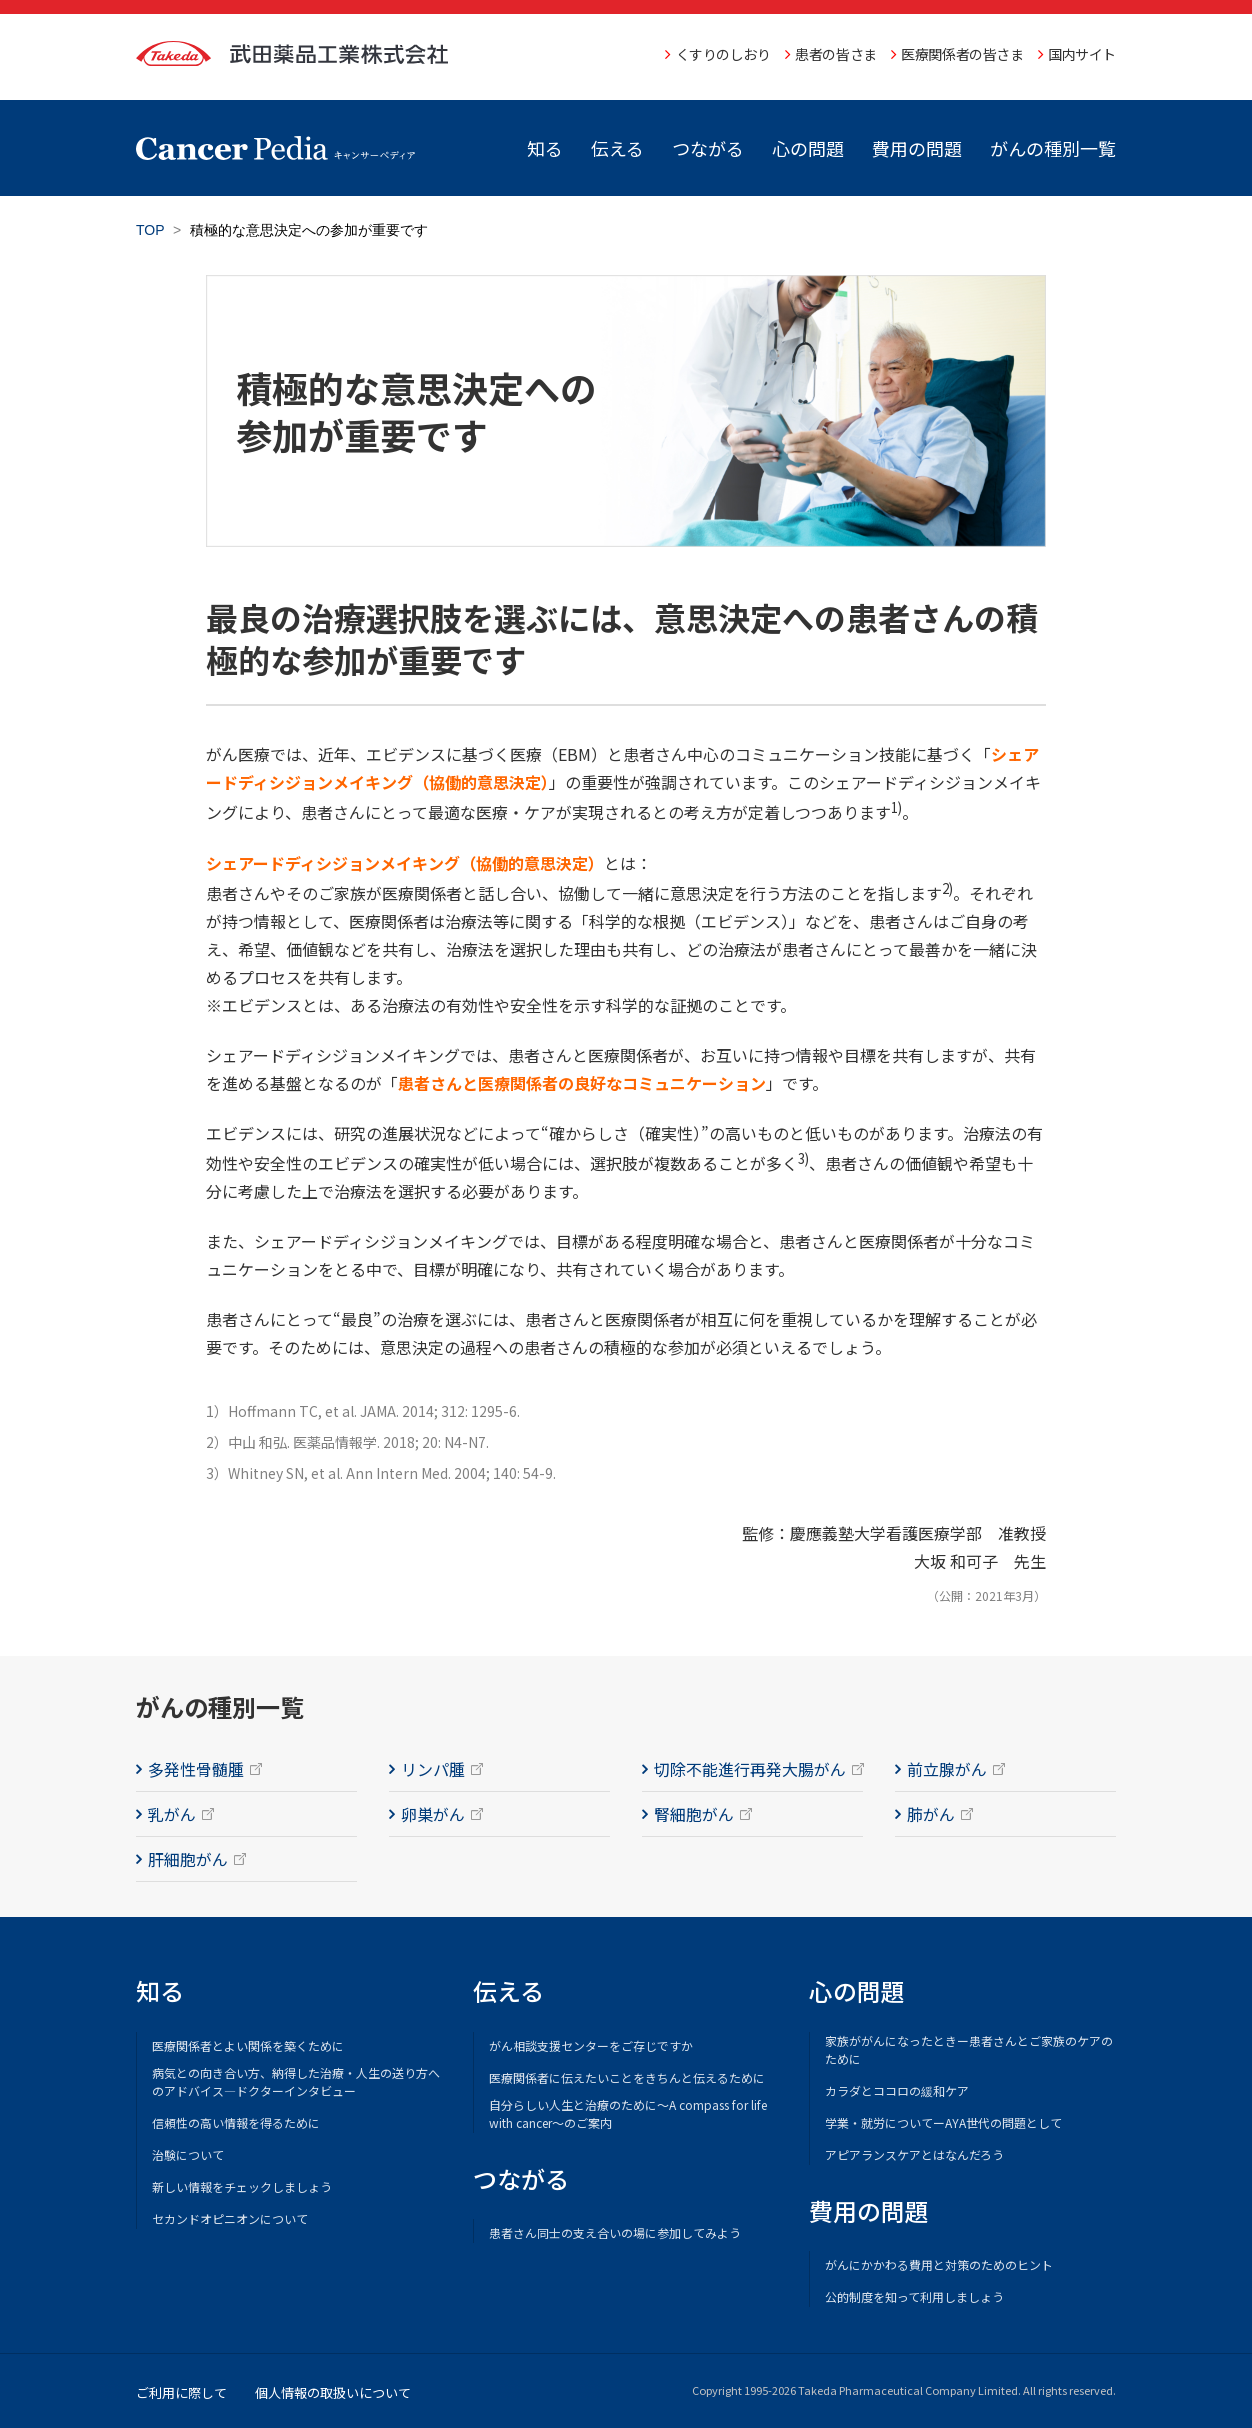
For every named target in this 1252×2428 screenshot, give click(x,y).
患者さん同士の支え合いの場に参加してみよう (615, 2232)
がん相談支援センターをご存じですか (591, 2045)
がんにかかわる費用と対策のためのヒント (939, 2264)
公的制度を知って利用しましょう (914, 2296)
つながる (708, 148)
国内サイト (1082, 54)
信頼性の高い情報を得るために (236, 2122)
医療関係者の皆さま (962, 54)
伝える (617, 148)
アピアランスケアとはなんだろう (914, 2154)
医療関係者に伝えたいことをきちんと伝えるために (627, 2077)
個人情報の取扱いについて (333, 2392)
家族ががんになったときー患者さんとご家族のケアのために (969, 2049)
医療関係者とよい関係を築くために (248, 2045)
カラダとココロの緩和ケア (897, 2090)
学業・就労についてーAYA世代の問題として (943, 2122)
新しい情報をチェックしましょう (242, 2186)
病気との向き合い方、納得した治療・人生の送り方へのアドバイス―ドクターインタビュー (296, 2081)
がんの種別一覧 (1053, 148)
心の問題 (808, 148)
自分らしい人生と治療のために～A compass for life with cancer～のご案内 (628, 2113)
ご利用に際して (181, 2392)
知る (545, 148)
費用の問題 (917, 148)
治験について (188, 2154)
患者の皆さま (835, 54)
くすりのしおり (723, 54)
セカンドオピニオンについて (230, 2218)
